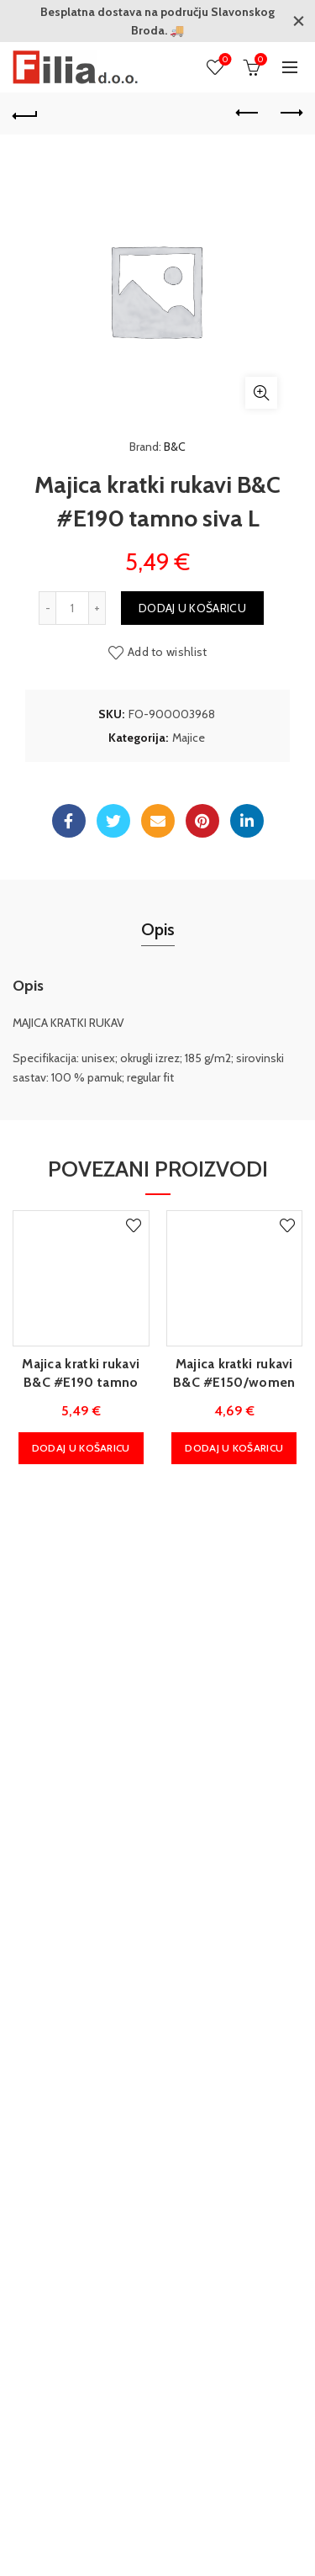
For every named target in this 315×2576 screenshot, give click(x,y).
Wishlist (223, 60)
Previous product (248, 113)
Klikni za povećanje (261, 393)
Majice (188, 736)
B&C (175, 446)
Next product (290, 113)
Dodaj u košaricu (192, 607)
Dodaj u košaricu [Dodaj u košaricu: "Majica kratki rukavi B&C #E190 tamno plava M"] (81, 1447)
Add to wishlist (167, 651)
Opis (158, 928)
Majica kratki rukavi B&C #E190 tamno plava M (80, 1382)
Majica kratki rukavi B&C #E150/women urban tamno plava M (234, 1382)
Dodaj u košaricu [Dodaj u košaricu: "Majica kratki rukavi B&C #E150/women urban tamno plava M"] (234, 1447)
